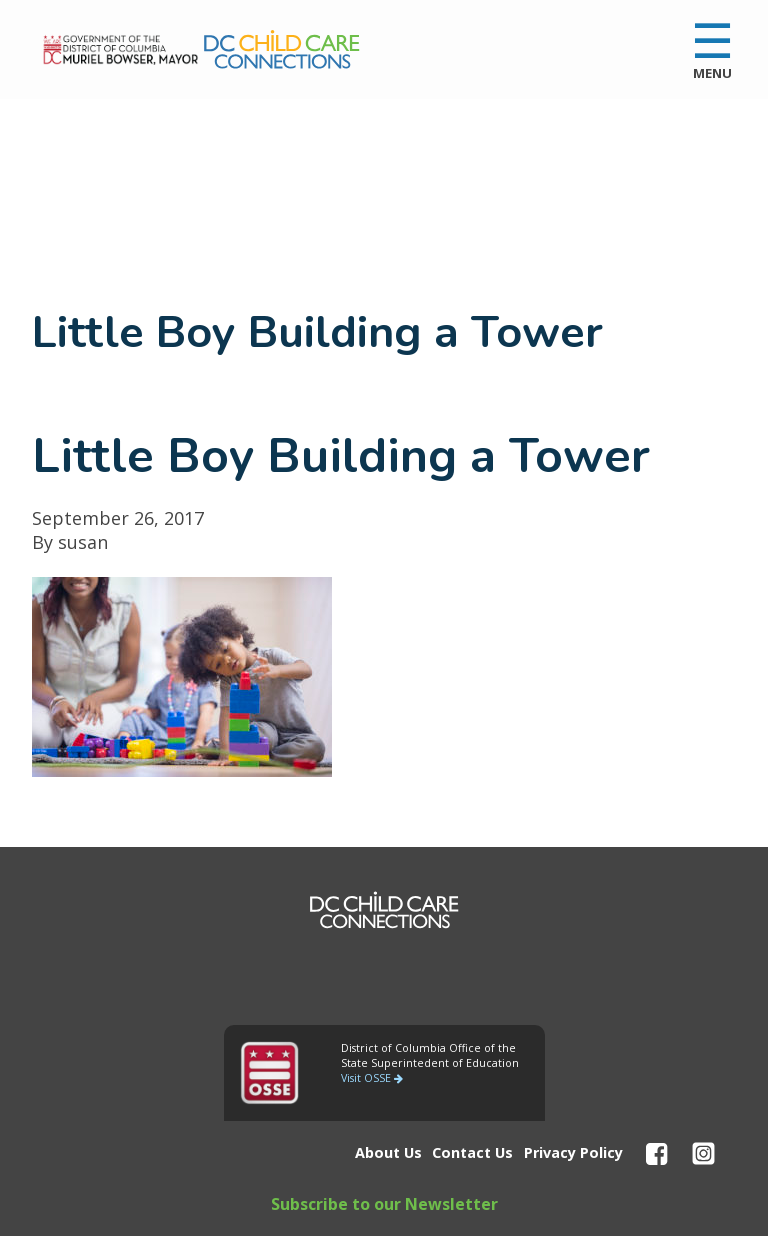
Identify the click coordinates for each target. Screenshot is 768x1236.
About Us (388, 1152)
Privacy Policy (573, 1152)
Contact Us (472, 1152)
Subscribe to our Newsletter (384, 1204)
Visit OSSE (372, 1078)
